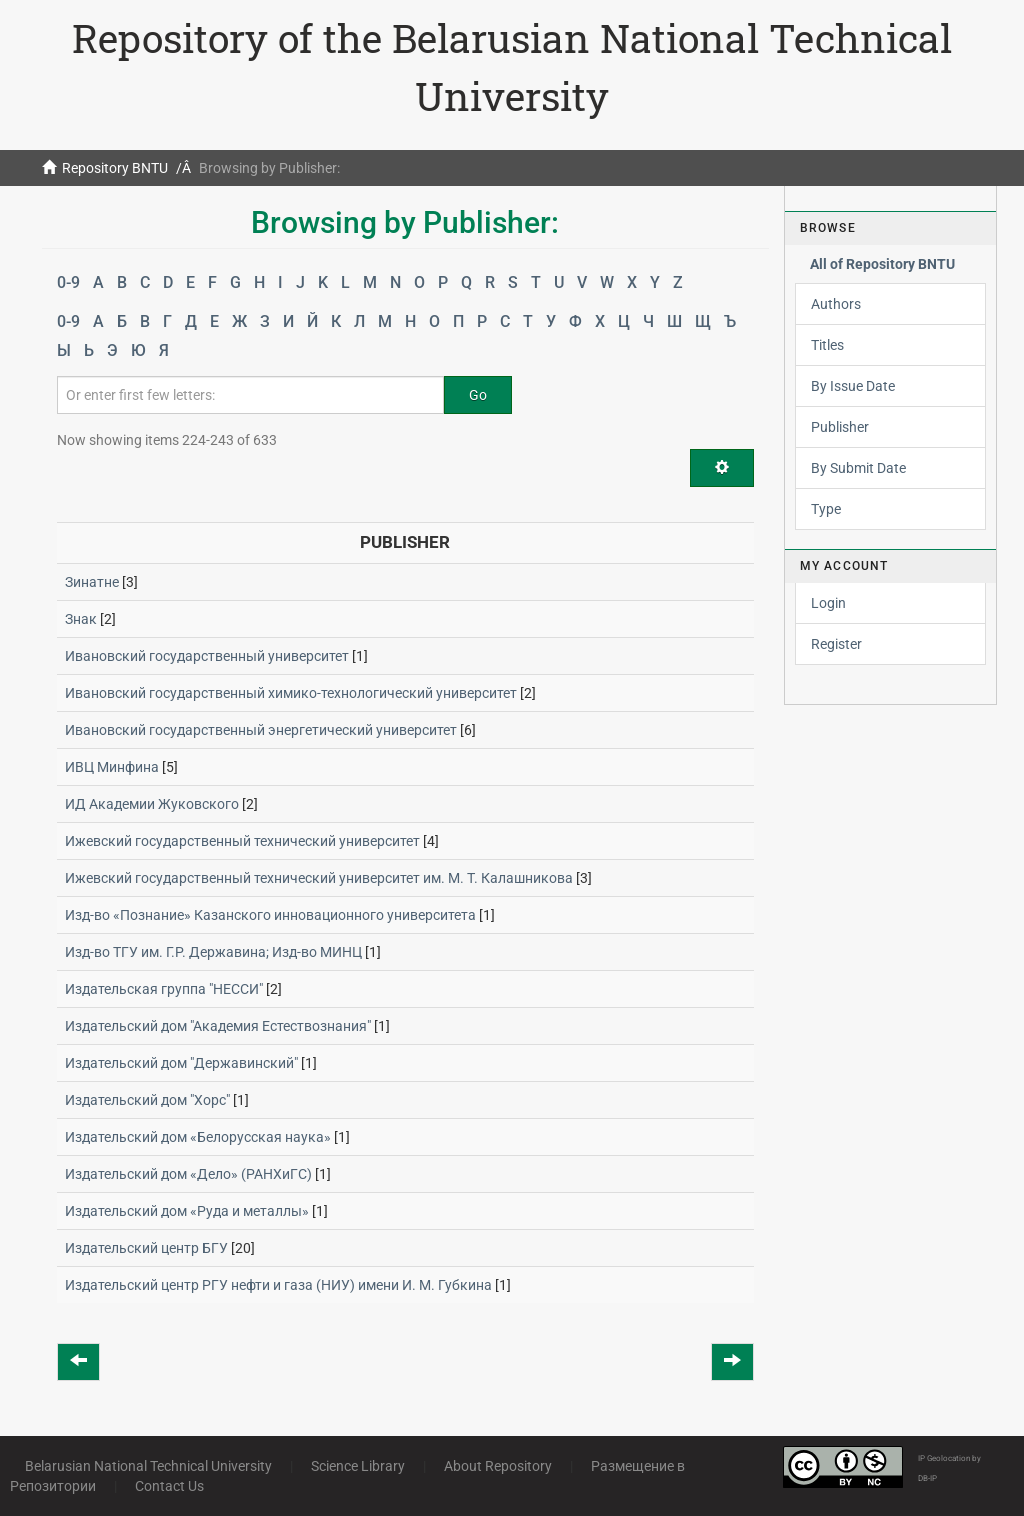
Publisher (840, 427)
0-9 (68, 282)
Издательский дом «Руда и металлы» (187, 1211)
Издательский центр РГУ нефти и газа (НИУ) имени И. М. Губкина (278, 1285)
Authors (836, 304)
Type (826, 509)
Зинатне (92, 582)
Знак (81, 619)
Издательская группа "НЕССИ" (164, 989)
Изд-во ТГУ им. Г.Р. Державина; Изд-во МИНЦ (213, 952)
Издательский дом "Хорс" (147, 1100)
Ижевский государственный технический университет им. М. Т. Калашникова (319, 878)
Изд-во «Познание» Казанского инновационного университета (270, 915)
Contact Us (169, 1486)
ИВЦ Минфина (112, 767)
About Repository (498, 1466)
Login (828, 603)
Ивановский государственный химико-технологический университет (291, 693)
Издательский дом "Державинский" (181, 1063)
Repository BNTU (115, 168)
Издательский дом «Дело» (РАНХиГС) (188, 1174)
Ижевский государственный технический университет (242, 841)
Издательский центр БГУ (146, 1248)
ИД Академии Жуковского (152, 804)
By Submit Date (858, 468)
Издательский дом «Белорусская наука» (198, 1137)
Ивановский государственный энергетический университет (261, 730)
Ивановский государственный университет (207, 656)
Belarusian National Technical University (148, 1466)
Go (478, 395)
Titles (827, 345)
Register (836, 644)
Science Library (358, 1466)
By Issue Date (853, 386)
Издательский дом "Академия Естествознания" (218, 1026)
